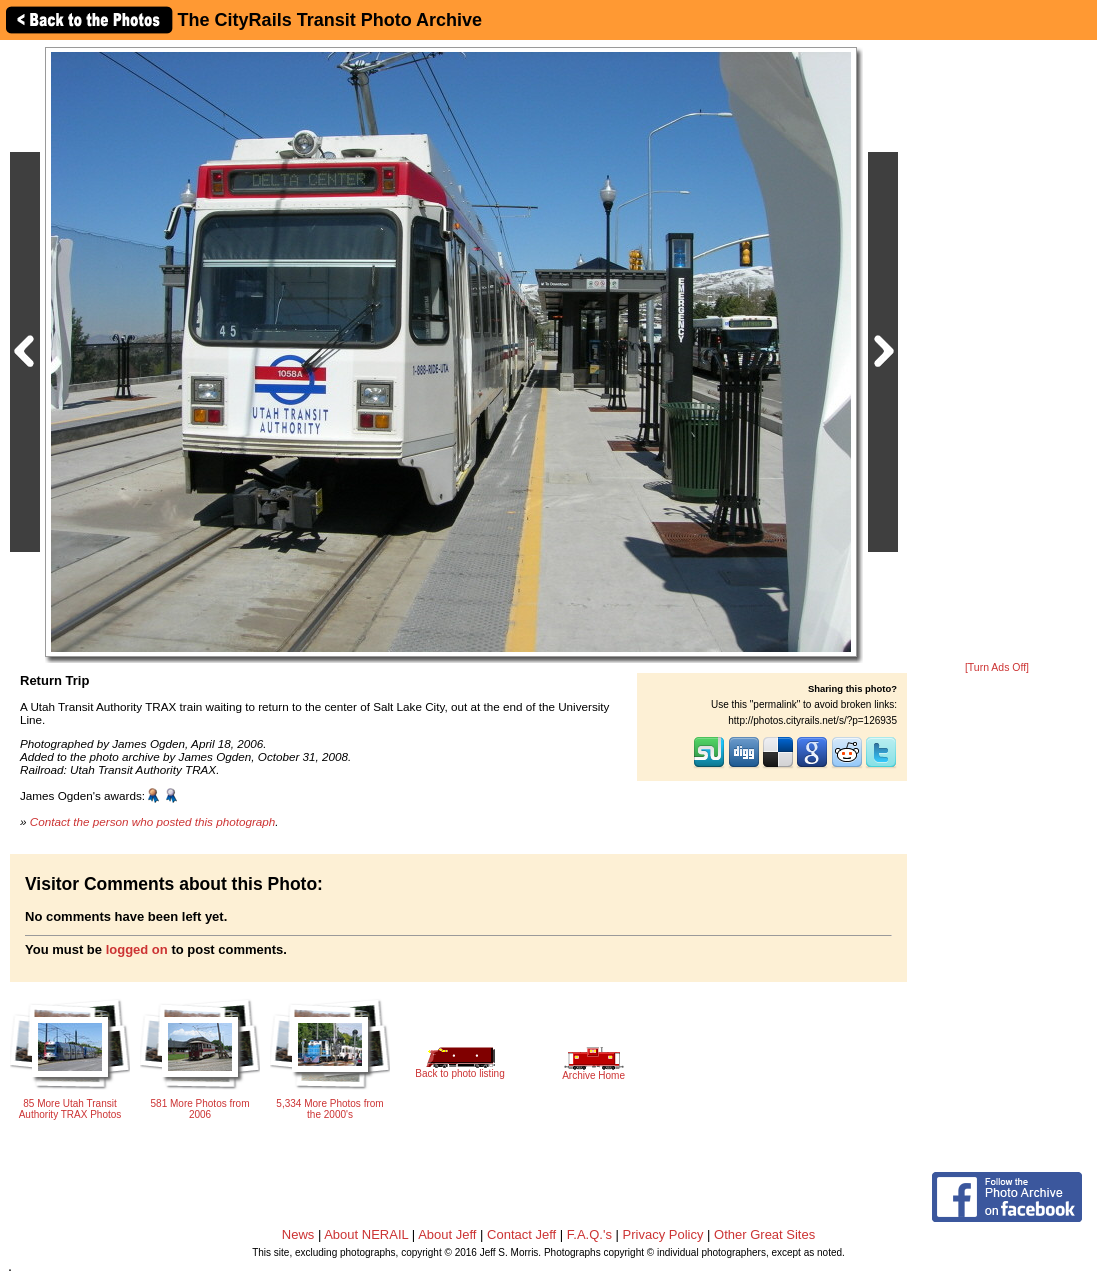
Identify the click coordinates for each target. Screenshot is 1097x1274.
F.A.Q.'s (589, 1234)
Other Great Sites (764, 1234)
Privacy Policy (663, 1234)
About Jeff (447, 1234)
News (298, 1234)
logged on (137, 949)
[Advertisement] (997, 352)
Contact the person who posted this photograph (153, 821)
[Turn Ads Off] (997, 667)
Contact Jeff (521, 1234)
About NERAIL (366, 1234)
